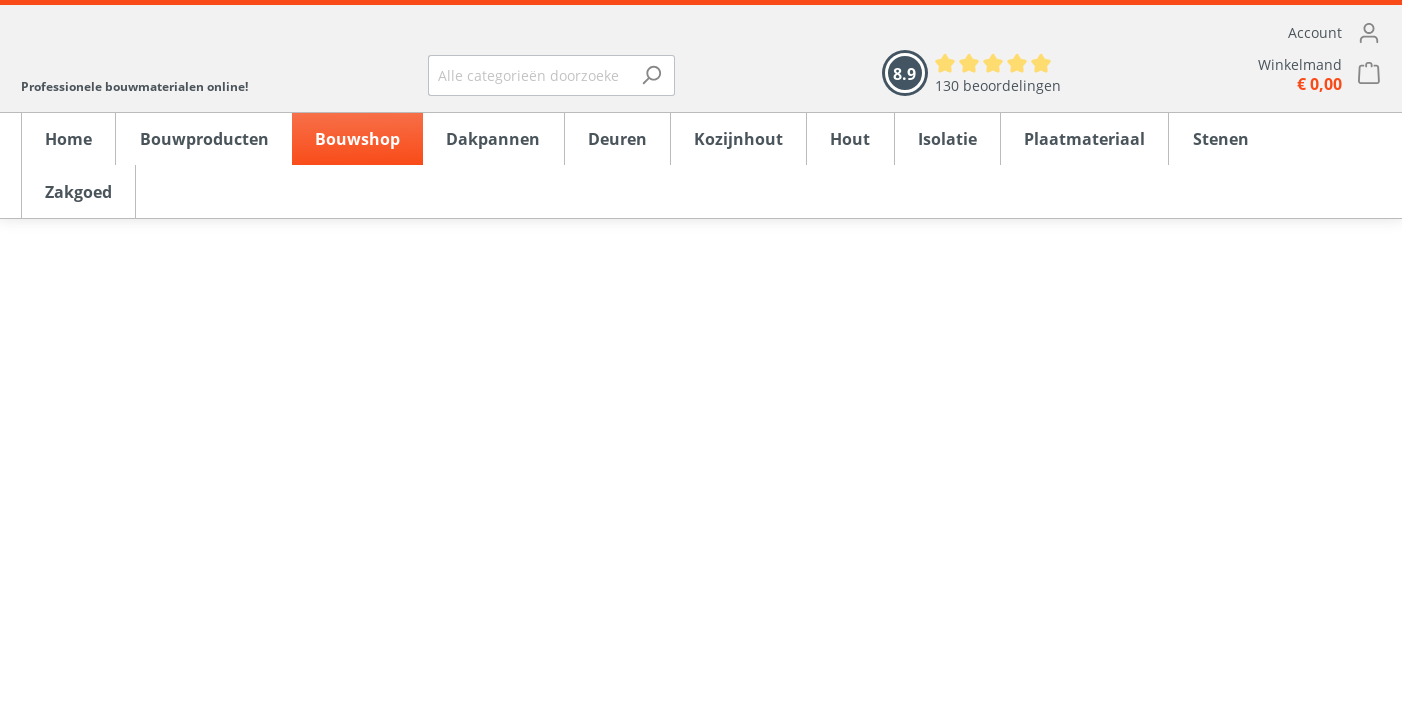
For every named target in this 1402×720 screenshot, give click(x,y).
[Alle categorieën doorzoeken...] (528, 75)
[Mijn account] (1241, 33)
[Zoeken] (651, 75)
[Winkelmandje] (1241, 74)
